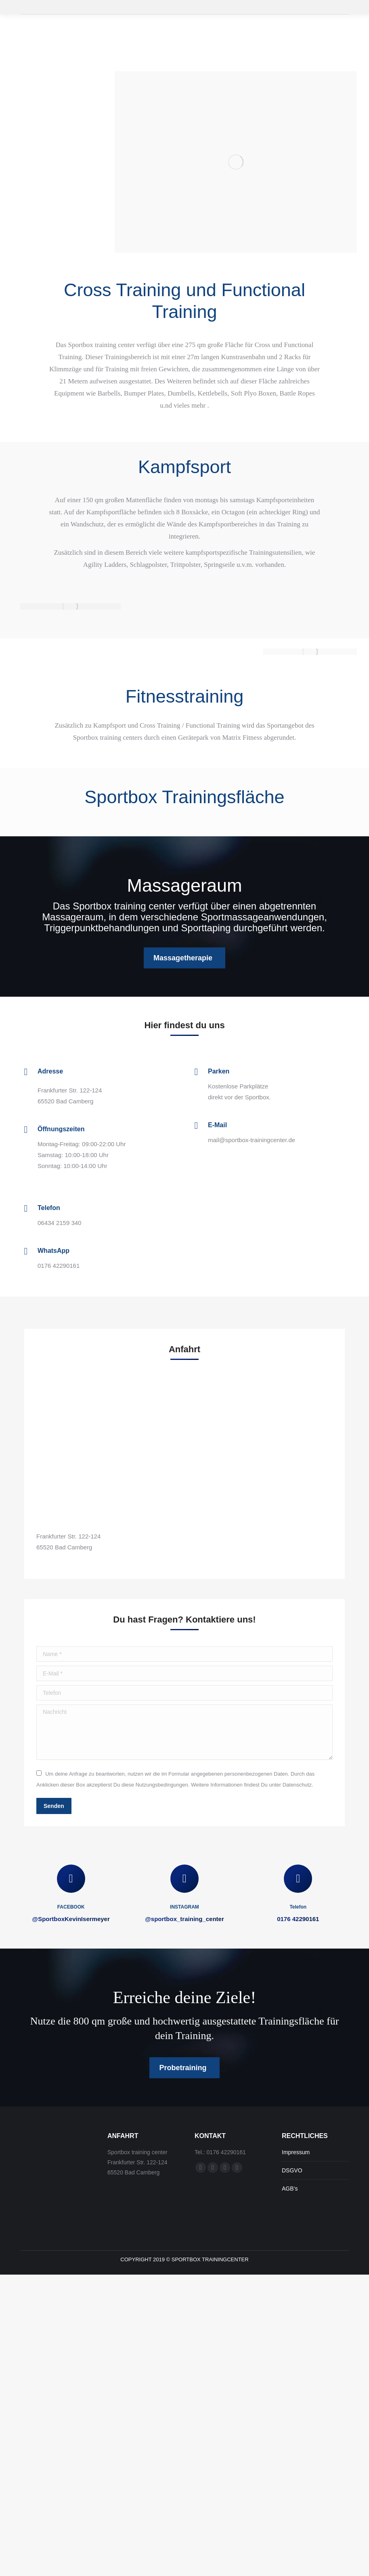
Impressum (296, 2152)
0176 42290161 (298, 1918)
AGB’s (290, 2188)
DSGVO (292, 2170)
